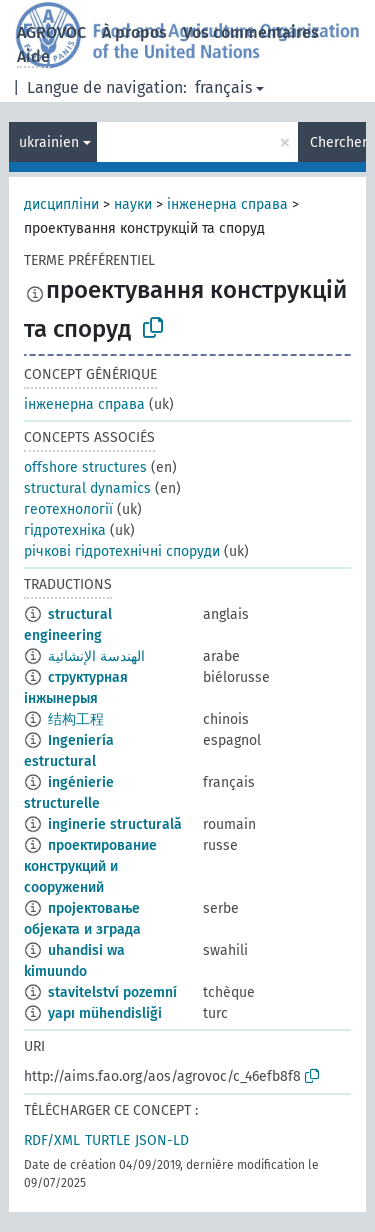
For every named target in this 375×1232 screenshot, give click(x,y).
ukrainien (49, 142)
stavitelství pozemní (112, 992)
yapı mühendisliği (105, 1013)
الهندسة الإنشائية (96, 656)
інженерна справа (227, 204)
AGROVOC (51, 32)
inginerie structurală (115, 824)
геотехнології (68, 509)
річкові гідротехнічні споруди (122, 551)
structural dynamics (87, 488)
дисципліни (61, 204)
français (223, 87)
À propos (134, 32)
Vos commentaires (251, 32)
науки (133, 204)
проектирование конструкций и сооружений (90, 866)
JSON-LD (162, 1140)
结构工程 (76, 719)
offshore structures (85, 467)
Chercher (338, 142)
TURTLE (107, 1140)
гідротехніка (65, 530)
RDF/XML (52, 1140)
